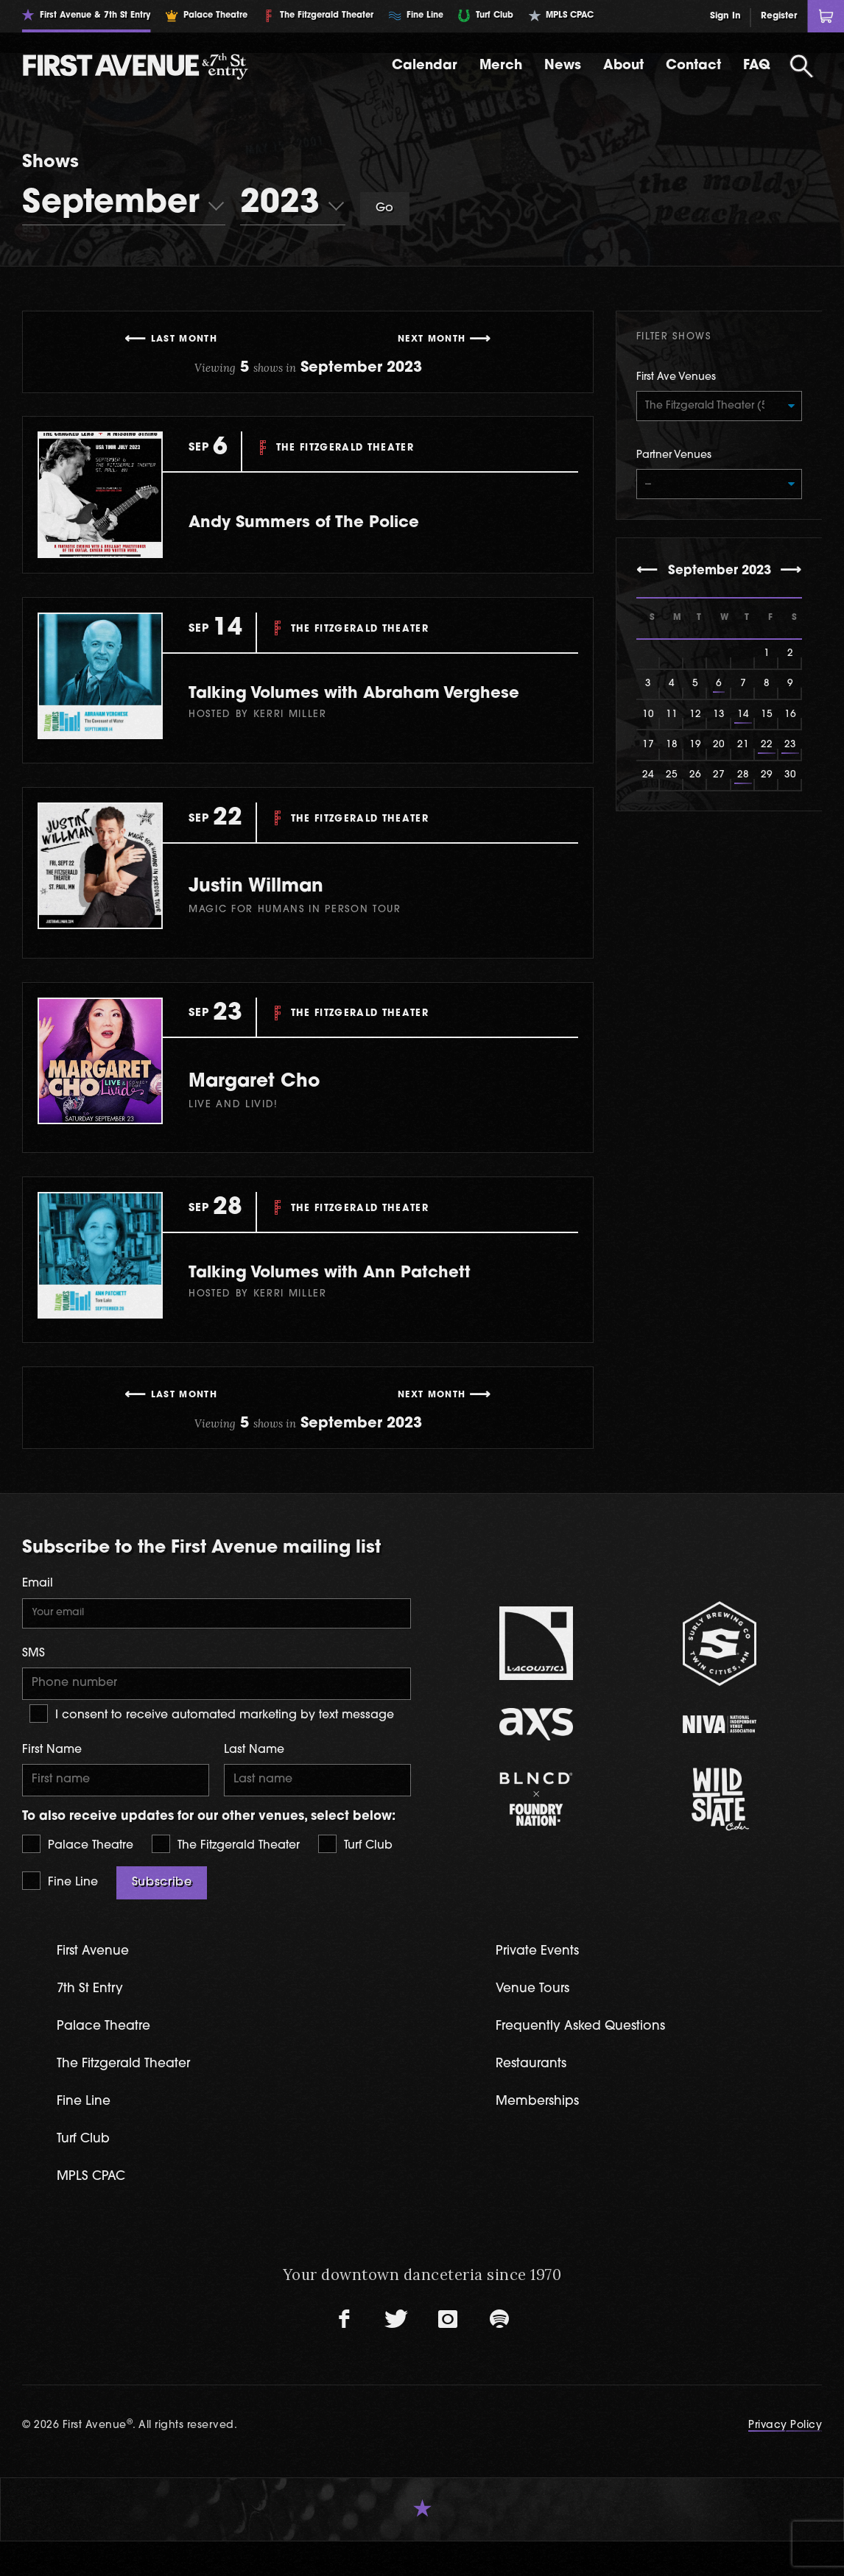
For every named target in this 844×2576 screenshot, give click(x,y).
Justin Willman (276, 909)
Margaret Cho (274, 1104)
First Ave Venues (676, 377)
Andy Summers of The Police (330, 522)
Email (37, 1607)
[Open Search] (802, 66)
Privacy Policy (785, 2460)
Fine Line (60, 1911)
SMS (33, 1679)
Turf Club (355, 1874)
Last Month (184, 339)
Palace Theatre (77, 1874)
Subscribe (162, 1913)
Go (385, 208)
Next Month (432, 339)
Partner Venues (673, 457)
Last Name (254, 1778)
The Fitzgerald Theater (226, 1874)
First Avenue (97, 1982)
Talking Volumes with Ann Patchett (360, 1296)
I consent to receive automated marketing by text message (211, 1741)
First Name (52, 1778)
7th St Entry (93, 2020)
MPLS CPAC (95, 2210)
